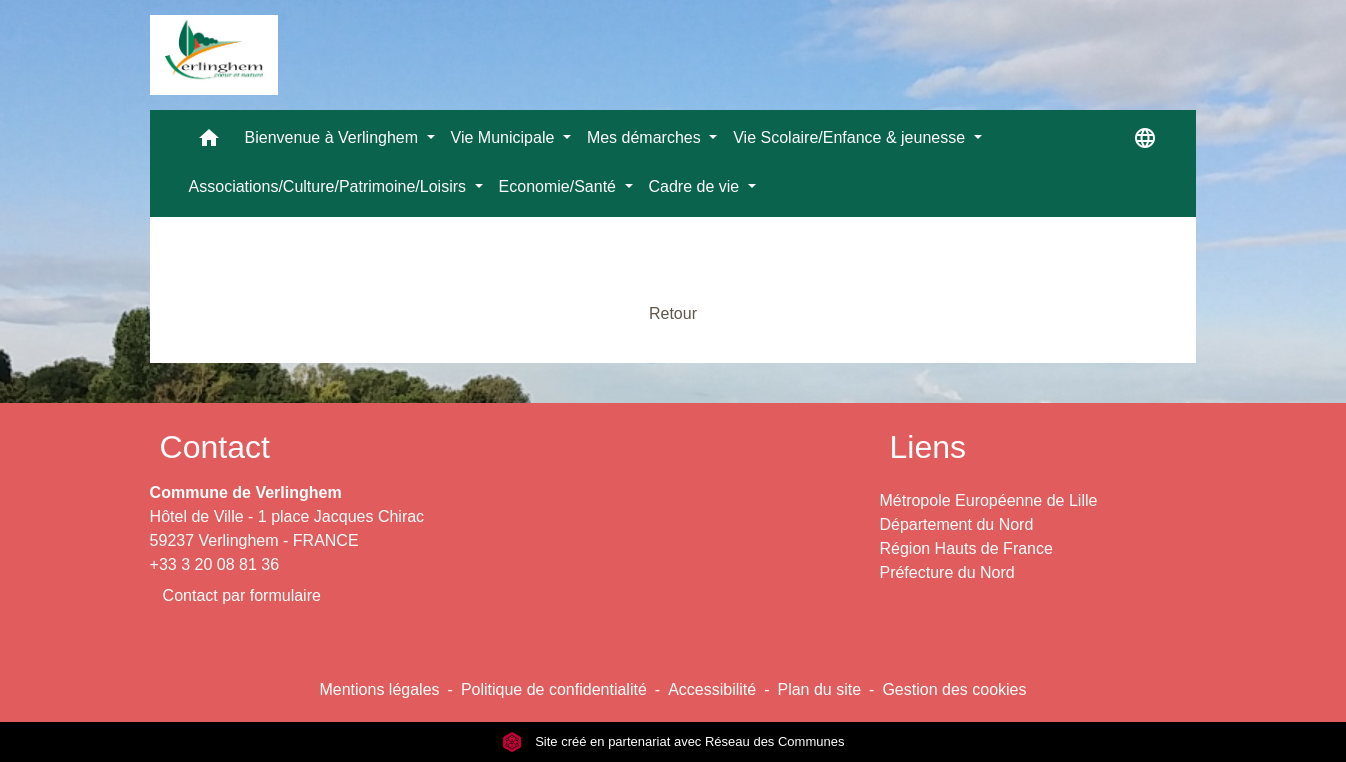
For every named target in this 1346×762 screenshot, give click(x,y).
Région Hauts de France (965, 548)
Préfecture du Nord (946, 572)
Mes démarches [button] (646, 137)
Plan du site (819, 689)
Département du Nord (956, 524)
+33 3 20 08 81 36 (214, 564)
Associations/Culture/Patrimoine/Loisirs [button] (330, 186)
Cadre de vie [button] (696, 186)
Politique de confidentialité (554, 689)
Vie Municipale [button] (505, 137)
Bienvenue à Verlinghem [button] (334, 137)
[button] (209, 142)
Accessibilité (712, 689)
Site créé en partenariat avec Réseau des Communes (673, 741)
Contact (215, 447)
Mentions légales (379, 689)
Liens (927, 447)
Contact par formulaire (242, 595)
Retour (673, 313)
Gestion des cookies (954, 689)
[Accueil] (214, 55)
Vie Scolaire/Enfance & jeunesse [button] (851, 137)
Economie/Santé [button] (560, 186)
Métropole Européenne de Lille (988, 500)
